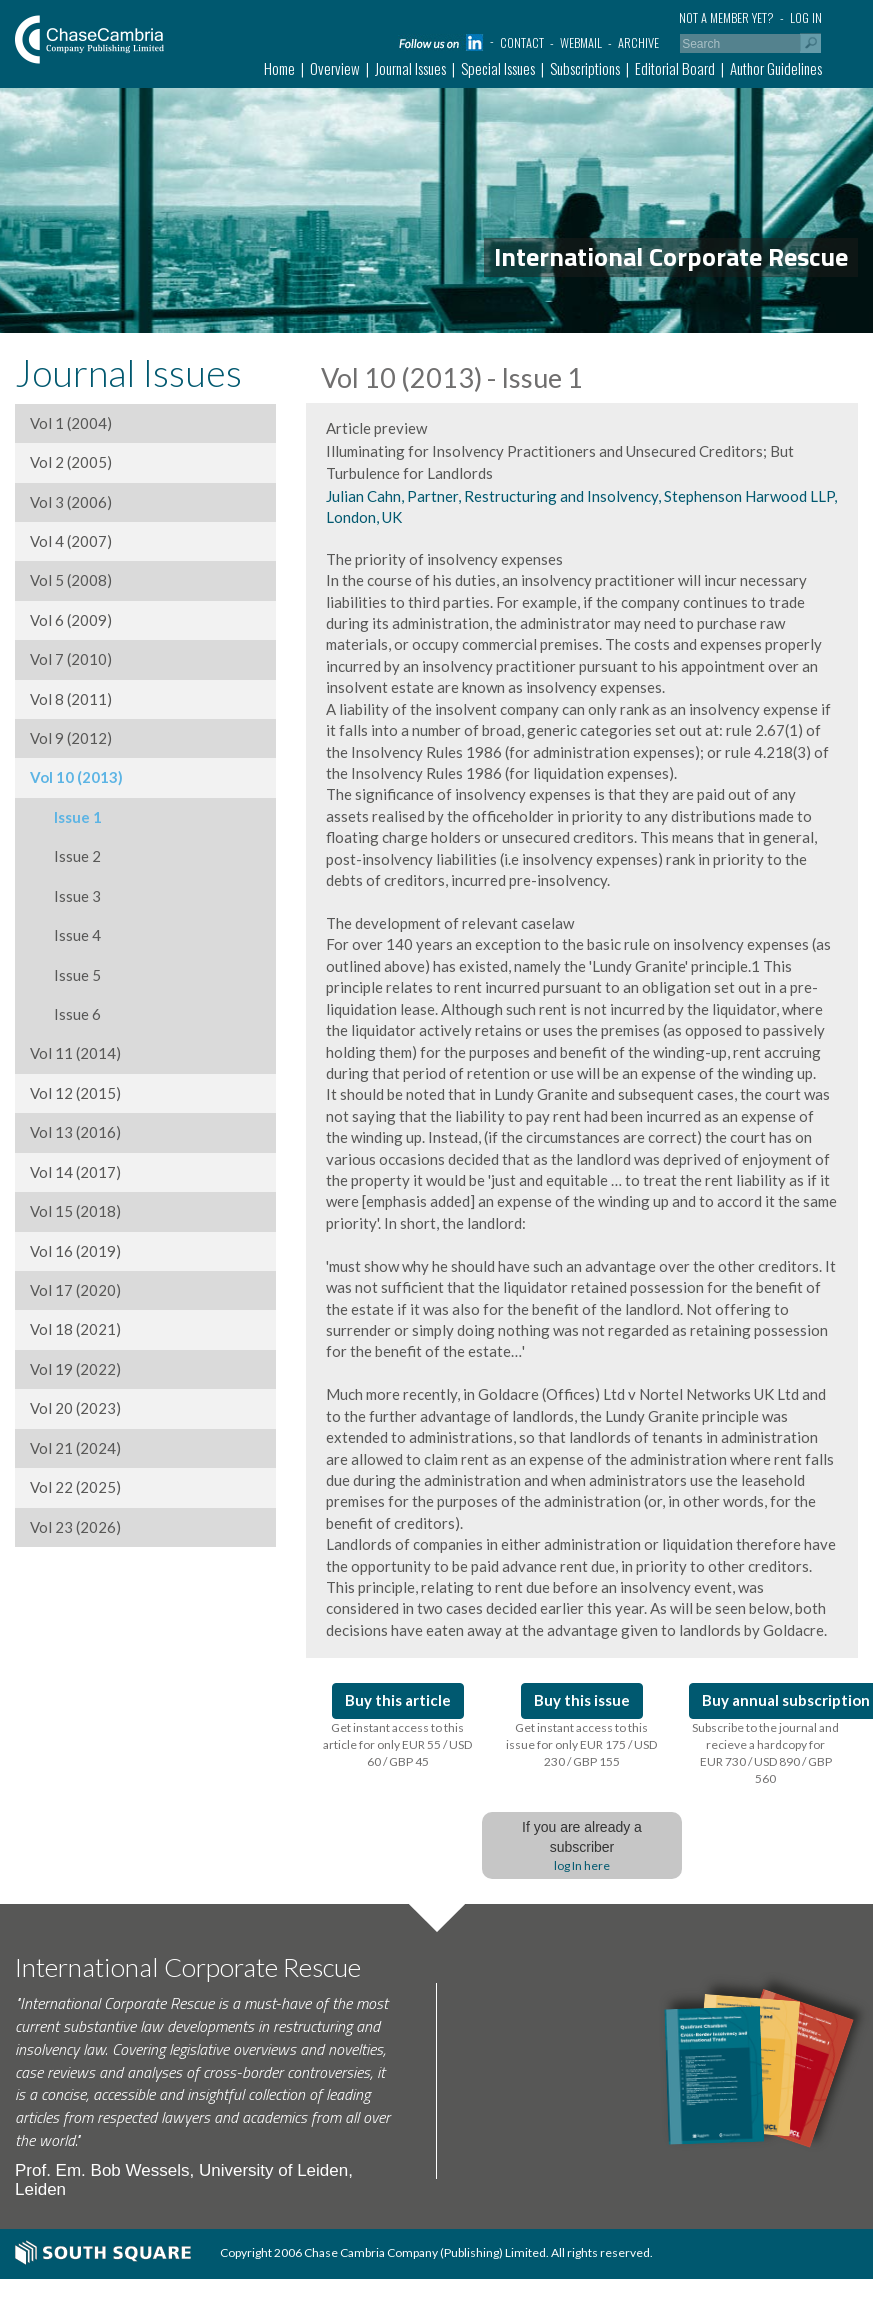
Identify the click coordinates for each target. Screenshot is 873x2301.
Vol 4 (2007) (71, 541)
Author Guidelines (776, 68)
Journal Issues (410, 68)
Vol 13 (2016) (75, 1132)
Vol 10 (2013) (76, 777)
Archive (638, 42)
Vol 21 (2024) (75, 1448)
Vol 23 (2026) (75, 1527)
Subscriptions (585, 68)
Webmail (581, 42)
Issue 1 (66, 817)
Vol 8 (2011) (71, 699)
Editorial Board (675, 68)
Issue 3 (65, 896)
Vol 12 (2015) (75, 1093)
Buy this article (398, 1700)
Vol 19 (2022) (75, 1369)
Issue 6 (65, 1014)
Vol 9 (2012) (71, 738)
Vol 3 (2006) (71, 502)
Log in (806, 17)
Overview (335, 68)
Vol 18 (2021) (75, 1329)
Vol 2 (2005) (71, 462)
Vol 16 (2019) (75, 1251)
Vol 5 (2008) (71, 580)
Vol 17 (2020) (75, 1290)
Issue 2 (65, 856)
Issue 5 (65, 975)
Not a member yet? (726, 17)
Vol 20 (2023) (75, 1408)
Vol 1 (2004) (71, 423)
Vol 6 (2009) (71, 620)
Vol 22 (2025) (75, 1487)
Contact (522, 42)
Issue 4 (65, 935)
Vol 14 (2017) (75, 1172)
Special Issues (498, 68)
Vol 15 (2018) (75, 1211)
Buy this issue (582, 1700)
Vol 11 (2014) (75, 1053)
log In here (582, 1865)
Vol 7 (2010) (71, 659)
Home (279, 68)
